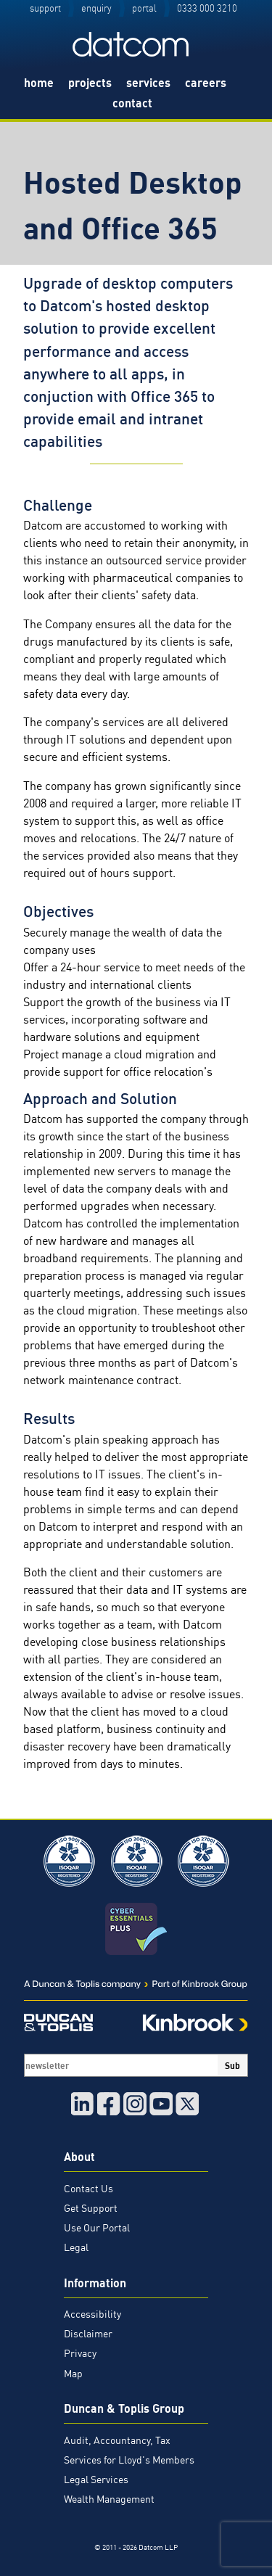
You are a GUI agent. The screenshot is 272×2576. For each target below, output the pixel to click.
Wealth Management (109, 2499)
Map (73, 2373)
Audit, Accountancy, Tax (117, 2440)
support (45, 8)
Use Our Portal (97, 2228)
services (148, 82)
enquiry (96, 8)
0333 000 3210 (207, 8)
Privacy (80, 2353)
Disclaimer (88, 2334)
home (39, 82)
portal (144, 8)
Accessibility (92, 2314)
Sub (232, 2065)
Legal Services (96, 2479)
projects (90, 82)
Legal (76, 2247)
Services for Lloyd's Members (129, 2460)
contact (132, 103)
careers (205, 82)
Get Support (91, 2208)
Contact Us (88, 2188)
